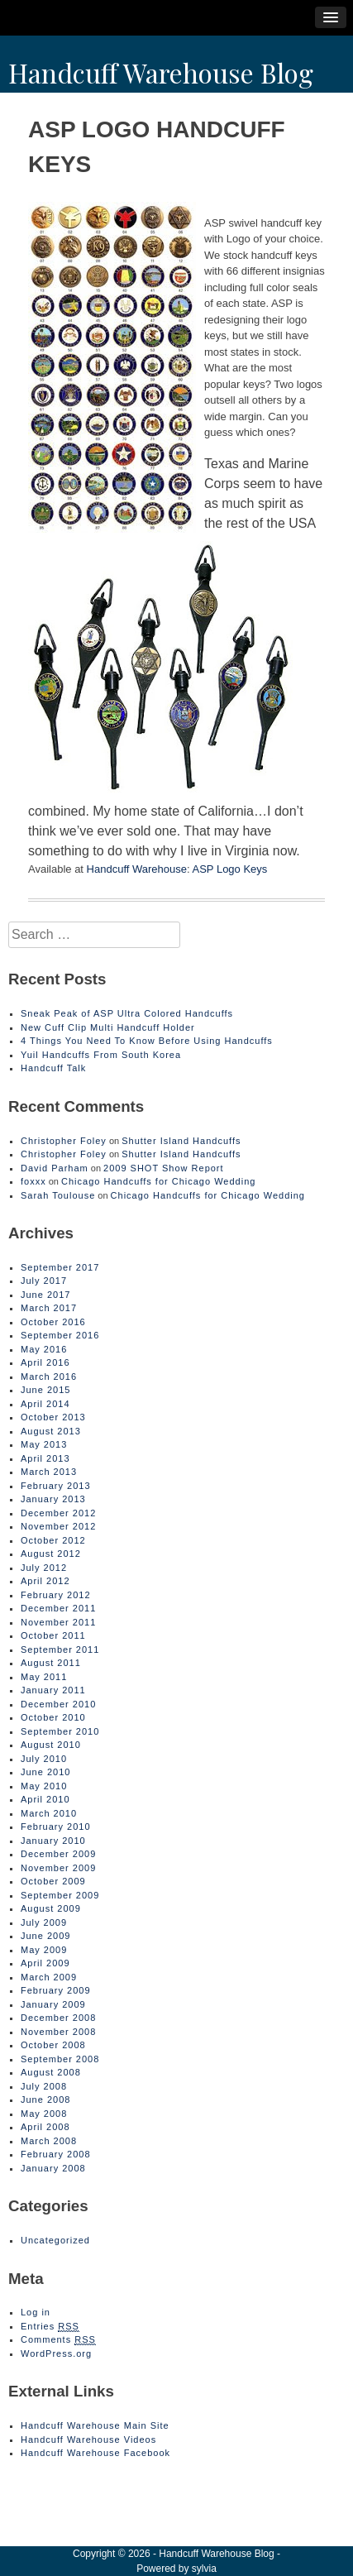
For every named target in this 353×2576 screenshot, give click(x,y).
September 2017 (60, 1267)
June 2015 (45, 1390)
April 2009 (45, 1963)
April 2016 (45, 1362)
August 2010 (51, 1745)
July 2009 (44, 1922)
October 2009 (53, 1881)
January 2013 (53, 1499)
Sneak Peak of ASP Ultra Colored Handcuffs (127, 1013)
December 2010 (58, 1704)
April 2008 (45, 2127)
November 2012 (58, 1526)
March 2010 (49, 1813)
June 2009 (45, 1936)
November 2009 (58, 1868)
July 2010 (44, 1759)
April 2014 (45, 1404)
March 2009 (49, 1977)
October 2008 (53, 2045)
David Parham (54, 1168)
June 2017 (45, 1295)
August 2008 (51, 2072)
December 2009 (58, 1854)
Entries (50, 2326)
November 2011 (58, 1622)
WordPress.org (56, 2353)
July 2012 (44, 1568)
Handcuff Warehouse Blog (160, 72)
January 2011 (53, 1690)
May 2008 (44, 2114)
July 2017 (44, 1281)
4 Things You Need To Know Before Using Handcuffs (147, 1041)
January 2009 (53, 2004)
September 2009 (60, 1895)
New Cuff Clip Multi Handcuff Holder (108, 1027)
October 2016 (53, 1322)
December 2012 (58, 1513)
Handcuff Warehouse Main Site (95, 2425)
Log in (35, 2312)
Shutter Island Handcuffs (181, 1141)
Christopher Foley (64, 1141)
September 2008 (60, 2059)
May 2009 (44, 1950)
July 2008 (44, 2086)
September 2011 (60, 1649)
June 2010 (45, 1772)
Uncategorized (55, 2240)
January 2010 (53, 1841)
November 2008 (58, 2032)
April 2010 (45, 1799)
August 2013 (51, 1431)
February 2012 (56, 1595)
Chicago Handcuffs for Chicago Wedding (158, 1181)
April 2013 (45, 1458)
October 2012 (53, 1540)
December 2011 (58, 1608)
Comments (58, 2339)
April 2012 (45, 1581)
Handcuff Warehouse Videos (88, 2439)
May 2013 (44, 1444)
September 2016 (60, 1335)
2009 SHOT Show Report (163, 1168)
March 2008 (49, 2141)
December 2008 (58, 2018)
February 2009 (56, 1990)
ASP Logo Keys (230, 869)
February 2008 (56, 2154)
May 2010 (44, 1786)
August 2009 (51, 1908)
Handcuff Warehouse (137, 869)
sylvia (204, 2568)
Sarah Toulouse (58, 1195)
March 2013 (49, 1472)
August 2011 (51, 1663)
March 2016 (49, 1376)
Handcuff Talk (53, 1068)
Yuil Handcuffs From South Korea (101, 1055)
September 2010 (60, 1731)
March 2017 (49, 1308)
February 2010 (56, 1826)
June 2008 (45, 2099)
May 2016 (44, 1349)
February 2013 (56, 1486)
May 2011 (44, 1677)
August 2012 (51, 1554)
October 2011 (53, 1635)
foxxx (33, 1181)
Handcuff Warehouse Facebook (95, 2453)
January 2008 (53, 2168)
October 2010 (53, 1717)
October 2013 (53, 1417)
